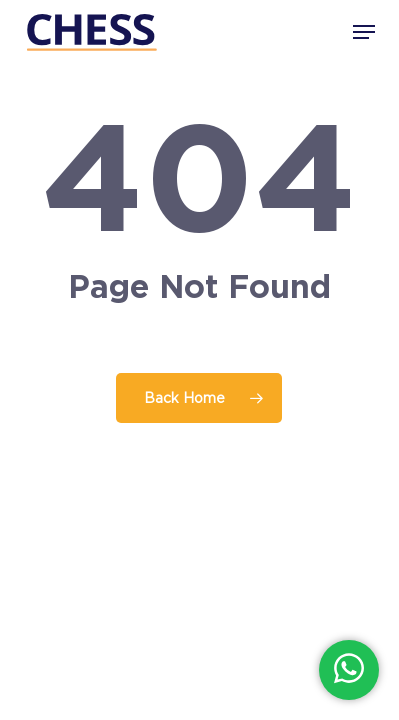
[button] (364, 32)
